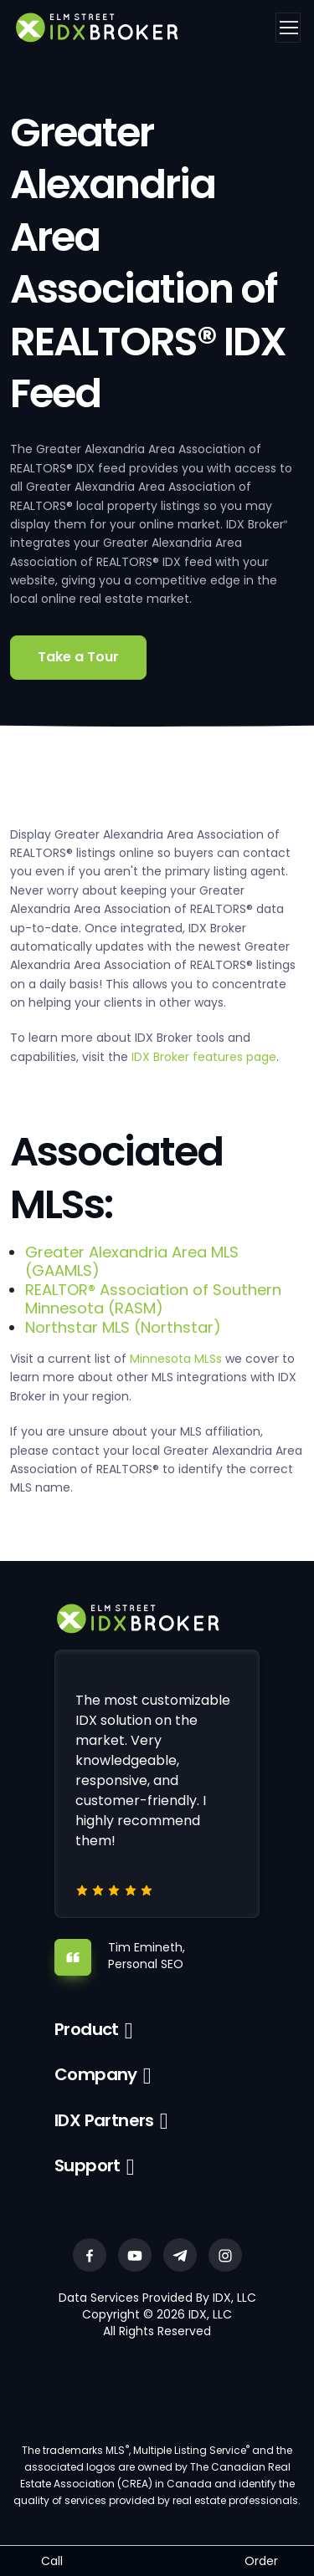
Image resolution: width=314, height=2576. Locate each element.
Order (261, 2561)
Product (86, 2029)
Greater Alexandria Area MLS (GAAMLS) (132, 1261)
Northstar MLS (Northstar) (123, 1327)
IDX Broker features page (203, 1056)
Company (95, 2074)
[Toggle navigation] (288, 28)
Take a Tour (78, 656)
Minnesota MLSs (176, 1358)
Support (87, 2165)
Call (52, 2561)
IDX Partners (104, 2120)
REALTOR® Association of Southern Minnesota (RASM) (153, 1299)
